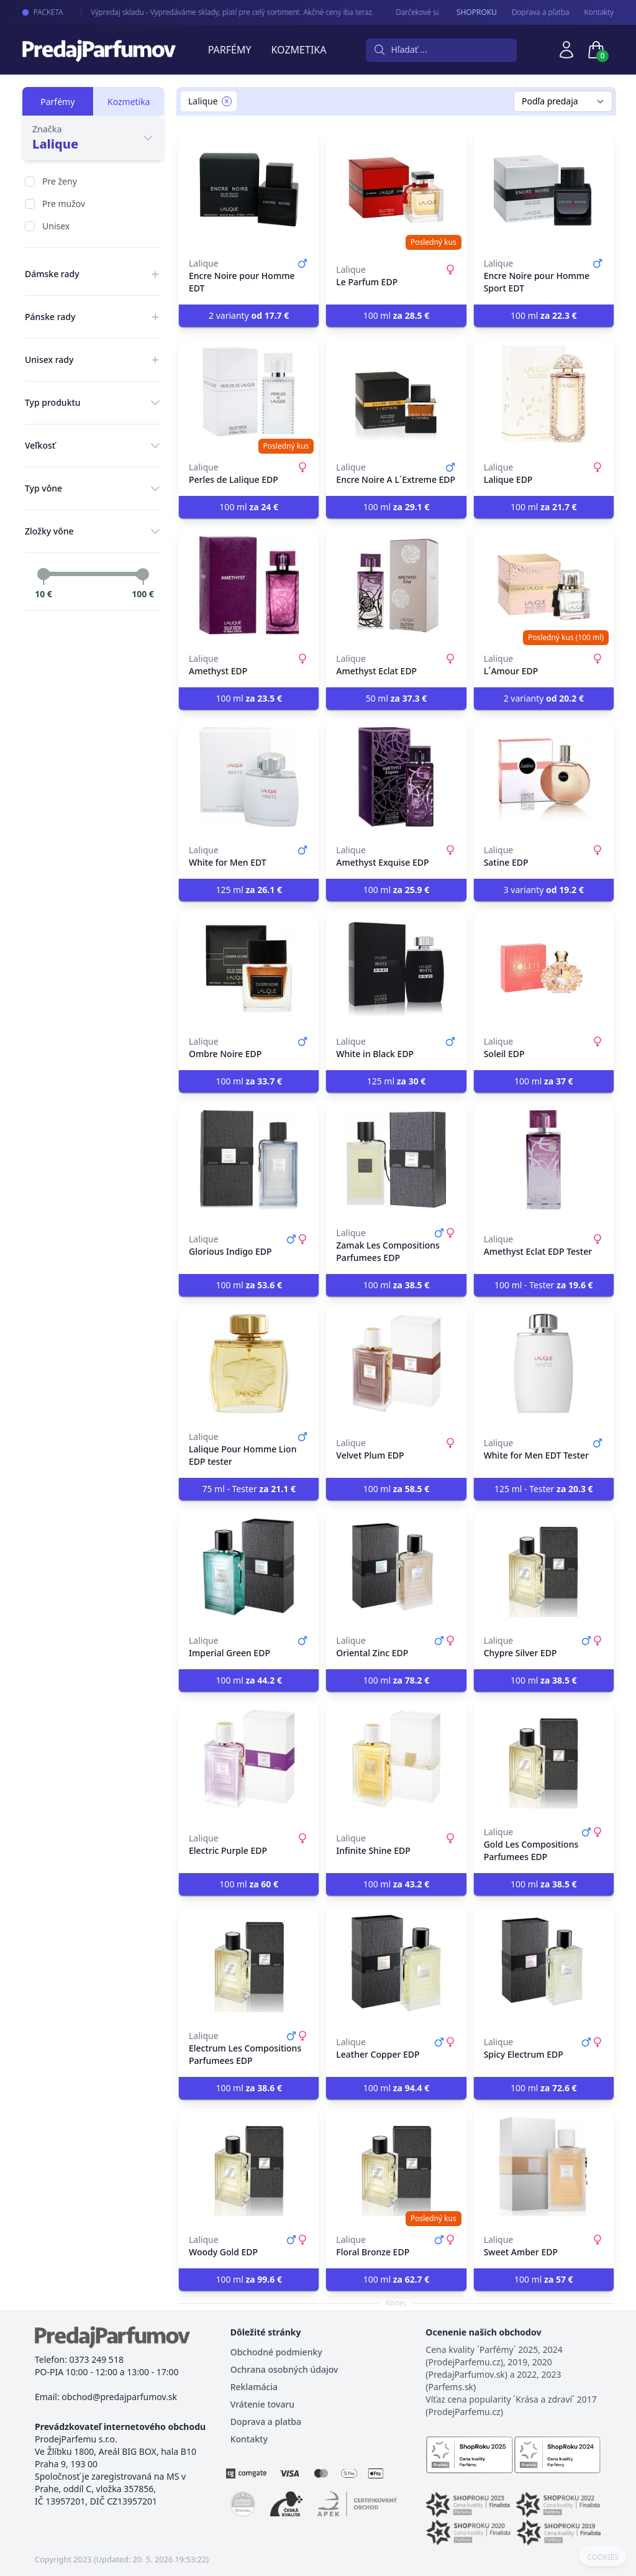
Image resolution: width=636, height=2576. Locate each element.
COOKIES (603, 2557)
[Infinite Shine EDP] (396, 1758)
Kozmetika (299, 50)
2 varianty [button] (249, 315)
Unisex (56, 226)
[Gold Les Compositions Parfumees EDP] (544, 1758)
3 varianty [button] (544, 890)
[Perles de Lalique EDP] (249, 394)
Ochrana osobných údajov (284, 2369)
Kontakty (599, 12)
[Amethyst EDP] (249, 585)
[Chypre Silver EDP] (544, 1567)
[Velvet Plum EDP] (396, 1363)
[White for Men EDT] (249, 777)
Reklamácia (254, 2387)
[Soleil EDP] (544, 968)
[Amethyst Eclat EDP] (396, 585)
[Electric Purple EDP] (249, 1758)
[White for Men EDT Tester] (544, 1363)
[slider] (43, 574)
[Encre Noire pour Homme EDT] (249, 190)
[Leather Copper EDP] (396, 1962)
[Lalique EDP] (544, 394)
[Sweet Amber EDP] (544, 2166)
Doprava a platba (265, 2421)
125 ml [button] (249, 890)
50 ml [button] (396, 698)
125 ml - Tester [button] (543, 1489)
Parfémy (230, 50)
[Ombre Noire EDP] (249, 968)
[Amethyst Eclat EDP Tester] (544, 1159)
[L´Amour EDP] (544, 585)
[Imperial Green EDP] (249, 1567)
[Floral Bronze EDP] (396, 2166)
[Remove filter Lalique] (227, 101)
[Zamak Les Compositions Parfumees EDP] (396, 1159)
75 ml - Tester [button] (248, 1489)
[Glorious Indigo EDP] (249, 1159)
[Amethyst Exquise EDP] (396, 777)
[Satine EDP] (544, 777)
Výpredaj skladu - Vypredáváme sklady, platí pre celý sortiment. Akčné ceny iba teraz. (222, 12)
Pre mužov (63, 203)
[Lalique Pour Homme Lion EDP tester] (249, 1363)
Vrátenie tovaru (262, 2404)
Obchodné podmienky (276, 2352)
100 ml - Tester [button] (543, 1285)
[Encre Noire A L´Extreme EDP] (396, 394)
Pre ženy (59, 181)
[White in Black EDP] (396, 968)
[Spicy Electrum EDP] (544, 1962)
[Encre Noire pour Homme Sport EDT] (544, 190)
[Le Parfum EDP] (396, 190)
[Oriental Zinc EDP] (396, 1567)
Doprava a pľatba (541, 12)
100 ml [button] (396, 315)
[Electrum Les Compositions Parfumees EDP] (249, 1962)
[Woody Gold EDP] (249, 2166)
